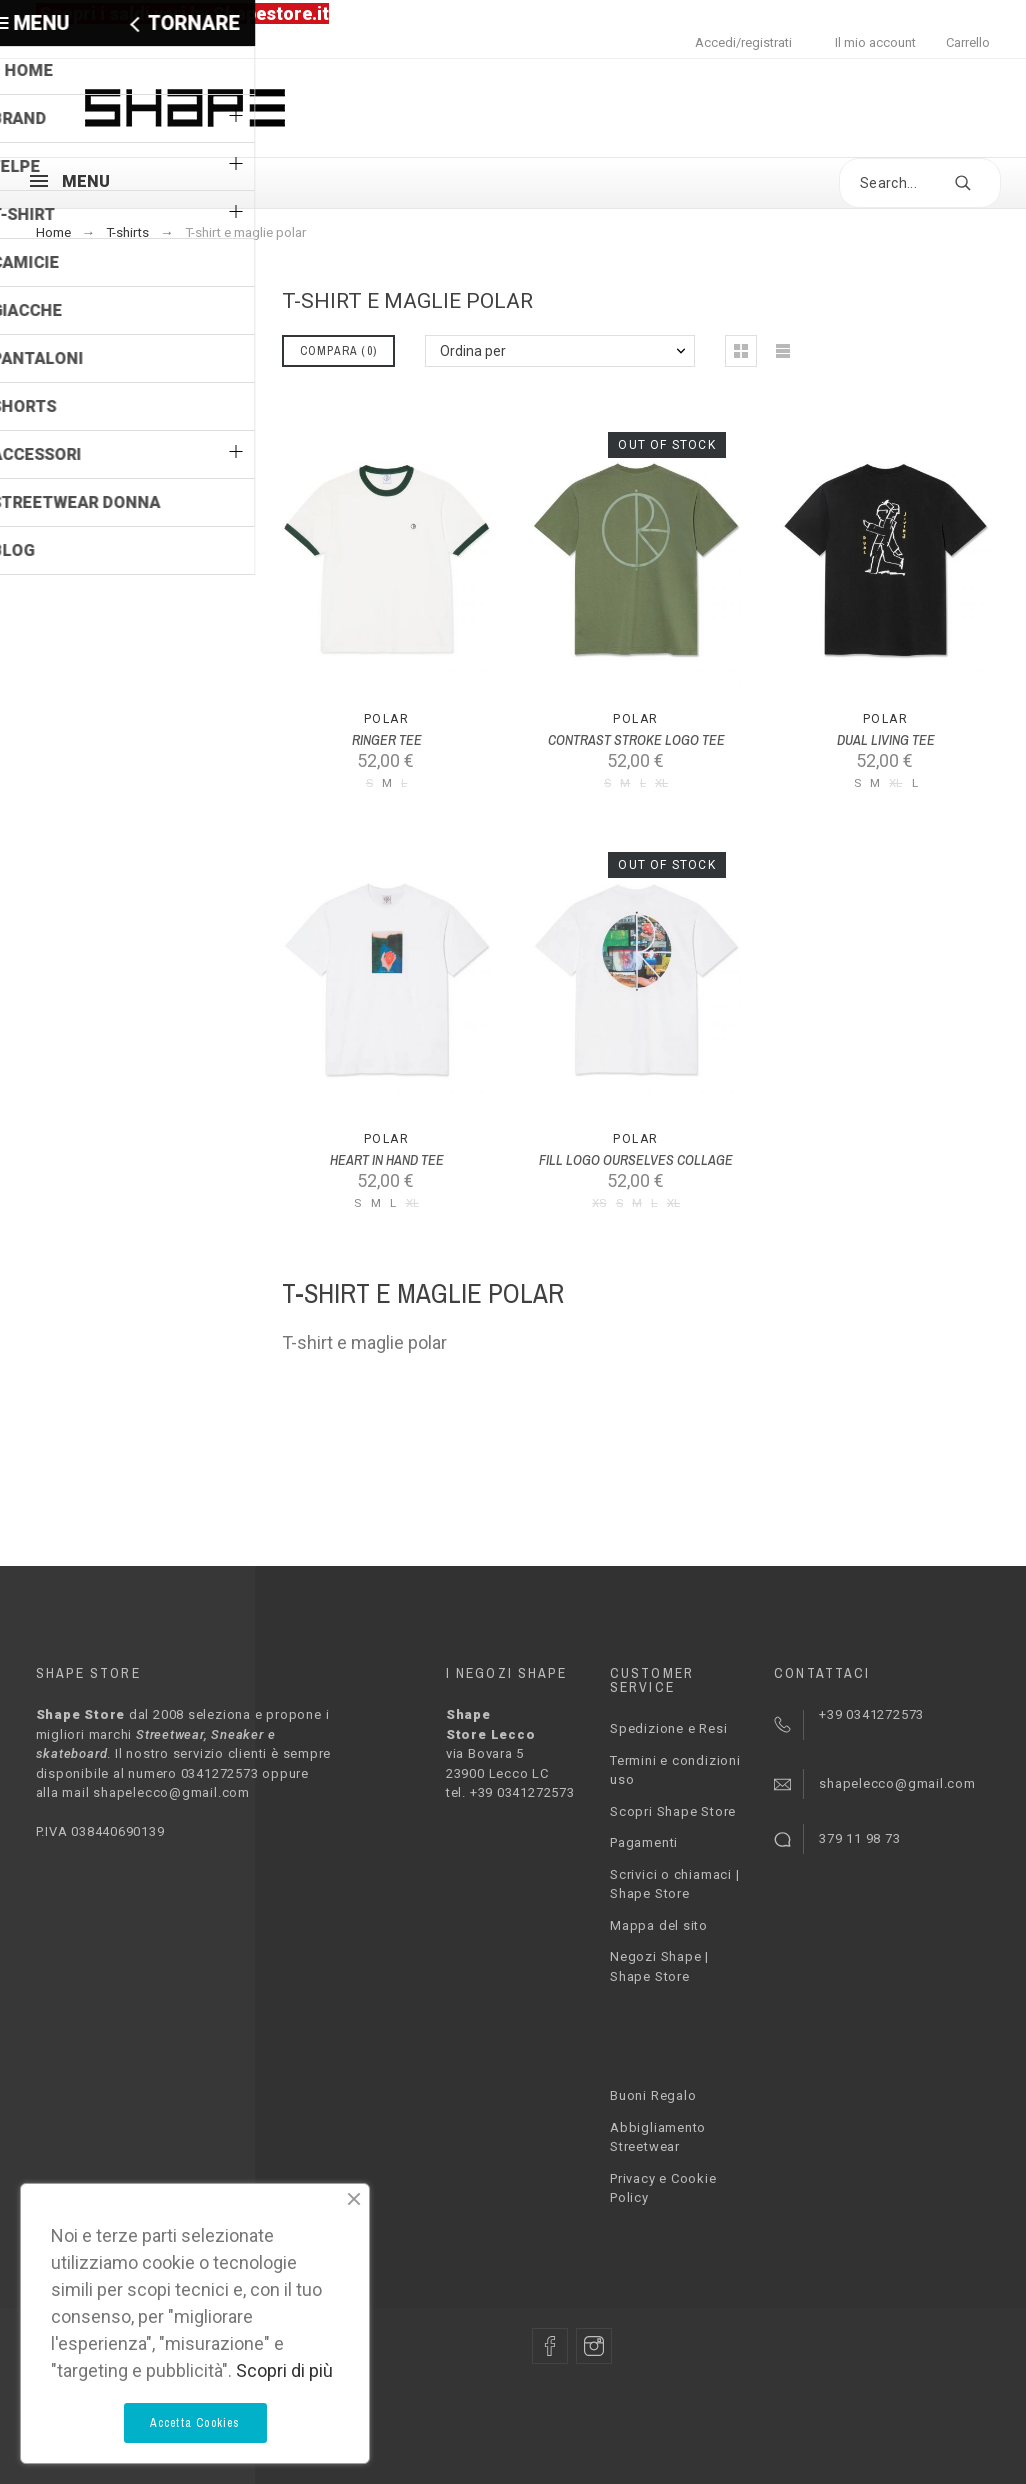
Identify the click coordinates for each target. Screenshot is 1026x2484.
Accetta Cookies (195, 2423)
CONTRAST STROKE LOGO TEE (636, 740)
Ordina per (473, 351)
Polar (386, 719)
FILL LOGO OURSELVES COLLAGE (636, 1160)
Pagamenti (644, 1842)
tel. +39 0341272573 (510, 1792)
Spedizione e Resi (668, 1728)
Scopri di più (284, 2370)
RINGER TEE (387, 740)
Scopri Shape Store (673, 1811)
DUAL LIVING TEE (886, 740)
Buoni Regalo (653, 2095)
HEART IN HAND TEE (387, 1160)
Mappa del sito (659, 1925)
